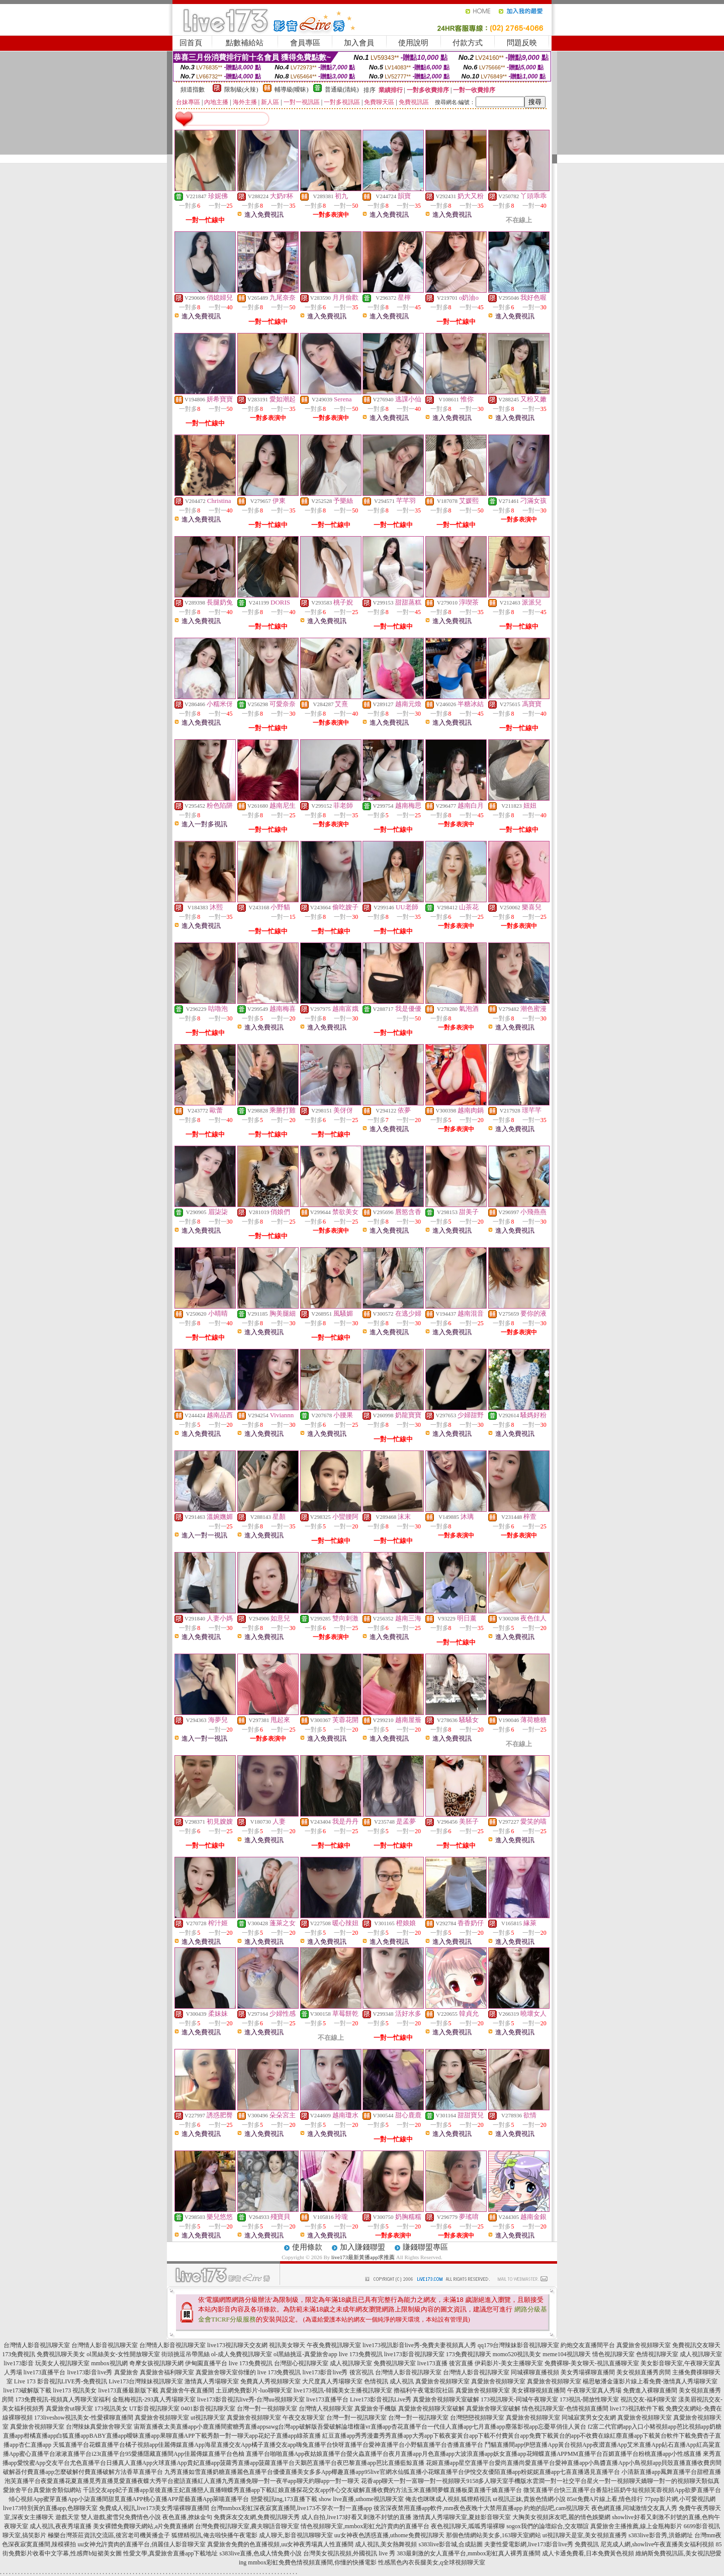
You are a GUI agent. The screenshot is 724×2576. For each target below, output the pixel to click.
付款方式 (467, 43)
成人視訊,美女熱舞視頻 (386, 2544)
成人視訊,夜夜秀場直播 (61, 2526)
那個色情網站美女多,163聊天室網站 (493, 2535)
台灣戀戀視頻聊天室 (477, 2417)
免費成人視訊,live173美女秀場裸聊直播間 (154, 2508)
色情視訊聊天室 (657, 2354)
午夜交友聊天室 (304, 2417)
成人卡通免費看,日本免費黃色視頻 (588, 2553)
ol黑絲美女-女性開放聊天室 (122, 2354)
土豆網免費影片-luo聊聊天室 (254, 2390)
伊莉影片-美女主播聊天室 (509, 2363)
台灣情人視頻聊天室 (326, 2408)
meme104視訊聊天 (566, 2354)
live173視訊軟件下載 (637, 2408)
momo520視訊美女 (517, 2354)
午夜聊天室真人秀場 (594, 2390)
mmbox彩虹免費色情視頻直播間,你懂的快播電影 (312, 2562)
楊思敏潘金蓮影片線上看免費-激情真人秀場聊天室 (650, 2381)
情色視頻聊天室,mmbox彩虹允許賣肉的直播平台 (365, 2526)
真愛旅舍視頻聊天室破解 (446, 2399)
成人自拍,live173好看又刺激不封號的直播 (356, 2517)
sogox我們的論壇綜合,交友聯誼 (547, 2526)
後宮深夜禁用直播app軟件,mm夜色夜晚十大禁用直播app (448, 2508)
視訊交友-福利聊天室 (648, 2399)
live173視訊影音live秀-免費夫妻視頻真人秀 (419, 2345)
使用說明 (413, 43)
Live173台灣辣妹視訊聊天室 (146, 2381)
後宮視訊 (361, 2372)
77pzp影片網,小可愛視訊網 (680, 2499)
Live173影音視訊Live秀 (380, 2399)
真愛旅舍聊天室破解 (493, 2408)
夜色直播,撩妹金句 (187, 2517)
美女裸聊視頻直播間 (538, 2390)
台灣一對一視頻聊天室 (267, 2408)
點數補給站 (244, 43)
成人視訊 (402, 2381)
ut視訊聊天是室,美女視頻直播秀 (584, 2535)
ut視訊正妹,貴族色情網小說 (529, 2499)
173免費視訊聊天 (468, 2354)
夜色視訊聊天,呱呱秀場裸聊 (468, 2526)
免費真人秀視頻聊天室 (270, 2381)
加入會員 (359, 43)
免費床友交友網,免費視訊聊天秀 (257, 2517)
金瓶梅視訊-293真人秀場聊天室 (154, 2399)
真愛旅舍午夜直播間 (187, 2390)
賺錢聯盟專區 (425, 2247)
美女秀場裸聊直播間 (588, 2372)
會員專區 (305, 43)
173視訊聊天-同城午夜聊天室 (519, 2399)
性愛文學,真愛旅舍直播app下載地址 (170, 2553)
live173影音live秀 (90, 2372)
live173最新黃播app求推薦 (363, 2257)
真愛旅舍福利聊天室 (167, 2372)
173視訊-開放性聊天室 (589, 2399)
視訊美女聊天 (287, 2345)
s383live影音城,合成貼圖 (450, 2544)
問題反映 (522, 43)
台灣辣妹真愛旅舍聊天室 (99, 2426)
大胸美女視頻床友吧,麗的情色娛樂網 (561, 2517)
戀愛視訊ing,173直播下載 (284, 2499)
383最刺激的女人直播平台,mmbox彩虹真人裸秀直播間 (468, 2553)
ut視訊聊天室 (208, 2417)
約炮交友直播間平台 (588, 2345)
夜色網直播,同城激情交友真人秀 (634, 2508)
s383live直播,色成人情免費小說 (260, 2553)
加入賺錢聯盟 (362, 2247)
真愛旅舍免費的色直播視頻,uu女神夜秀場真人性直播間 (280, 2544)
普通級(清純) (342, 89)
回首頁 (190, 43)
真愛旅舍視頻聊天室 (643, 2345)
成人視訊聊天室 (701, 2354)
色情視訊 (376, 2381)
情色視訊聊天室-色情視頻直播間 (565, 2408)
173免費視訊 (18, 2354)
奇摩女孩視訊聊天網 (156, 2363)
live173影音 (19, 2363)
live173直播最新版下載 (128, 2390)
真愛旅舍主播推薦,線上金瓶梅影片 (636, 2526)
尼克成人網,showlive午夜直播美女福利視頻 (657, 2544)
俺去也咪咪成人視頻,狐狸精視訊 (448, 2499)
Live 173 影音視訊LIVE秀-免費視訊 (60, 2381)
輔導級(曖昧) (292, 89)
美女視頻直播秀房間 (643, 2372)
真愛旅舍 (126, 2372)
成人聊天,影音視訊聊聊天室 (296, 2535)
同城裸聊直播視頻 (535, 2372)
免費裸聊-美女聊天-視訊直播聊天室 (592, 2363)
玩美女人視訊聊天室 (62, 2363)
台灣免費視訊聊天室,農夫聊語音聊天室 (247, 2526)
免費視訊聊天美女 (61, 2354)
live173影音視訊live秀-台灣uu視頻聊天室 (251, 2399)
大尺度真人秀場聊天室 (332, 2381)
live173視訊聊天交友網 (237, 2345)
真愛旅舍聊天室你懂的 (226, 2372)
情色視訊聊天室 (613, 2354)
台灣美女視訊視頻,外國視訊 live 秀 (349, 2553)
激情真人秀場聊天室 (212, 2381)
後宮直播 (461, 2363)
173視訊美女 (111, 2408)
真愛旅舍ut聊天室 (69, 2408)
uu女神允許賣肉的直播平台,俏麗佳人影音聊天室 (141, 2544)
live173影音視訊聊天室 (414, 2354)
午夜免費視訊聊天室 (334, 2345)
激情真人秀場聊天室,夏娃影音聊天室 (462, 2517)
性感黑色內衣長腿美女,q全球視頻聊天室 (431, 2562)
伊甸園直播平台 (206, 2363)
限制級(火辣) (241, 89)
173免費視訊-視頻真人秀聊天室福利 (63, 2399)
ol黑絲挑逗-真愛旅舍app (305, 2354)
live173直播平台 (45, 2372)
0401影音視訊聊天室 (208, 2408)
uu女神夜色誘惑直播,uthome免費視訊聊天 (389, 2535)
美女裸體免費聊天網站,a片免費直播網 (143, 2526)
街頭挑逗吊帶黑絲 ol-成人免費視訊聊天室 (216, 2354)
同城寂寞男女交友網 (589, 2417)
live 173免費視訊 (361, 2354)
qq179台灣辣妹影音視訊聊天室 (518, 2345)
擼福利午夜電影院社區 (424, 2390)
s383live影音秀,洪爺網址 (660, 2535)
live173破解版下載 (27, 2390)
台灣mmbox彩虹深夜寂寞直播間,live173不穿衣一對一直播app (291, 2508)
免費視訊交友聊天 (696, 2345)
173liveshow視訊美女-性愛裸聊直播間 (83, 2417)
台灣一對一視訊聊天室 (356, 2417)
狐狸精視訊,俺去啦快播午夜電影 (214, 2535)
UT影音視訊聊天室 (154, 2408)
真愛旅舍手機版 (375, 2408)
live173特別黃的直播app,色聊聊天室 (50, 2508)
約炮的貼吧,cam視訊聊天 (557, 2508)
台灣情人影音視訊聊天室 (37, 2345)
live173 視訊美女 (75, 2390)
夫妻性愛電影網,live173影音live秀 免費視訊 (541, 2544)
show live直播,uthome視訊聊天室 (361, 2499)
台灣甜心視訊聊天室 (301, 2363)
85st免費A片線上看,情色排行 (605, 2499)
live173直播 (432, 2363)
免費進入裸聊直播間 (650, 2390)
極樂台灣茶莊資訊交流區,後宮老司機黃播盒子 (109, 2535)
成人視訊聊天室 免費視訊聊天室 (373, 2363)
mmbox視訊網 (109, 2363)
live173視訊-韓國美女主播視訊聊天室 (343, 2390)
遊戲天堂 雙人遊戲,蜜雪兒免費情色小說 (108, 2517)
